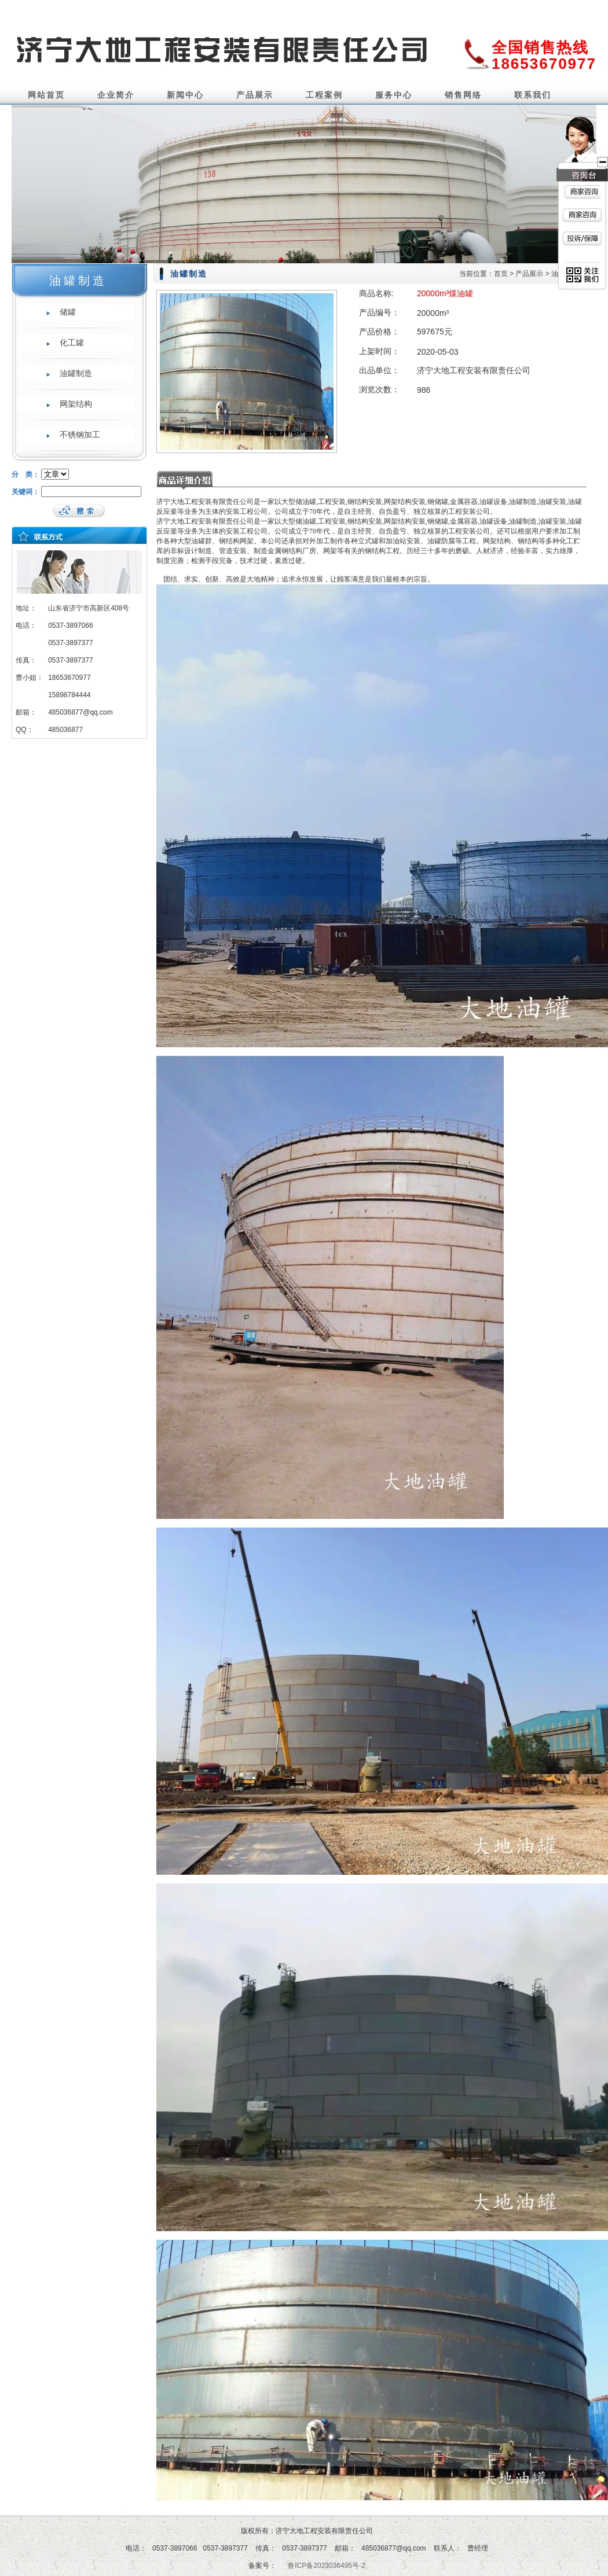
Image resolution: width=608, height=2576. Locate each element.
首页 (501, 274)
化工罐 (72, 342)
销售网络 (463, 95)
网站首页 (46, 95)
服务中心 (393, 95)
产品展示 (254, 95)
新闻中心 (185, 95)
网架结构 (76, 404)
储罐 (68, 312)
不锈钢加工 (80, 434)
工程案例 (324, 95)
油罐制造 (76, 373)
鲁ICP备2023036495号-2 (326, 2566)
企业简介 (115, 95)
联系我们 (532, 95)
